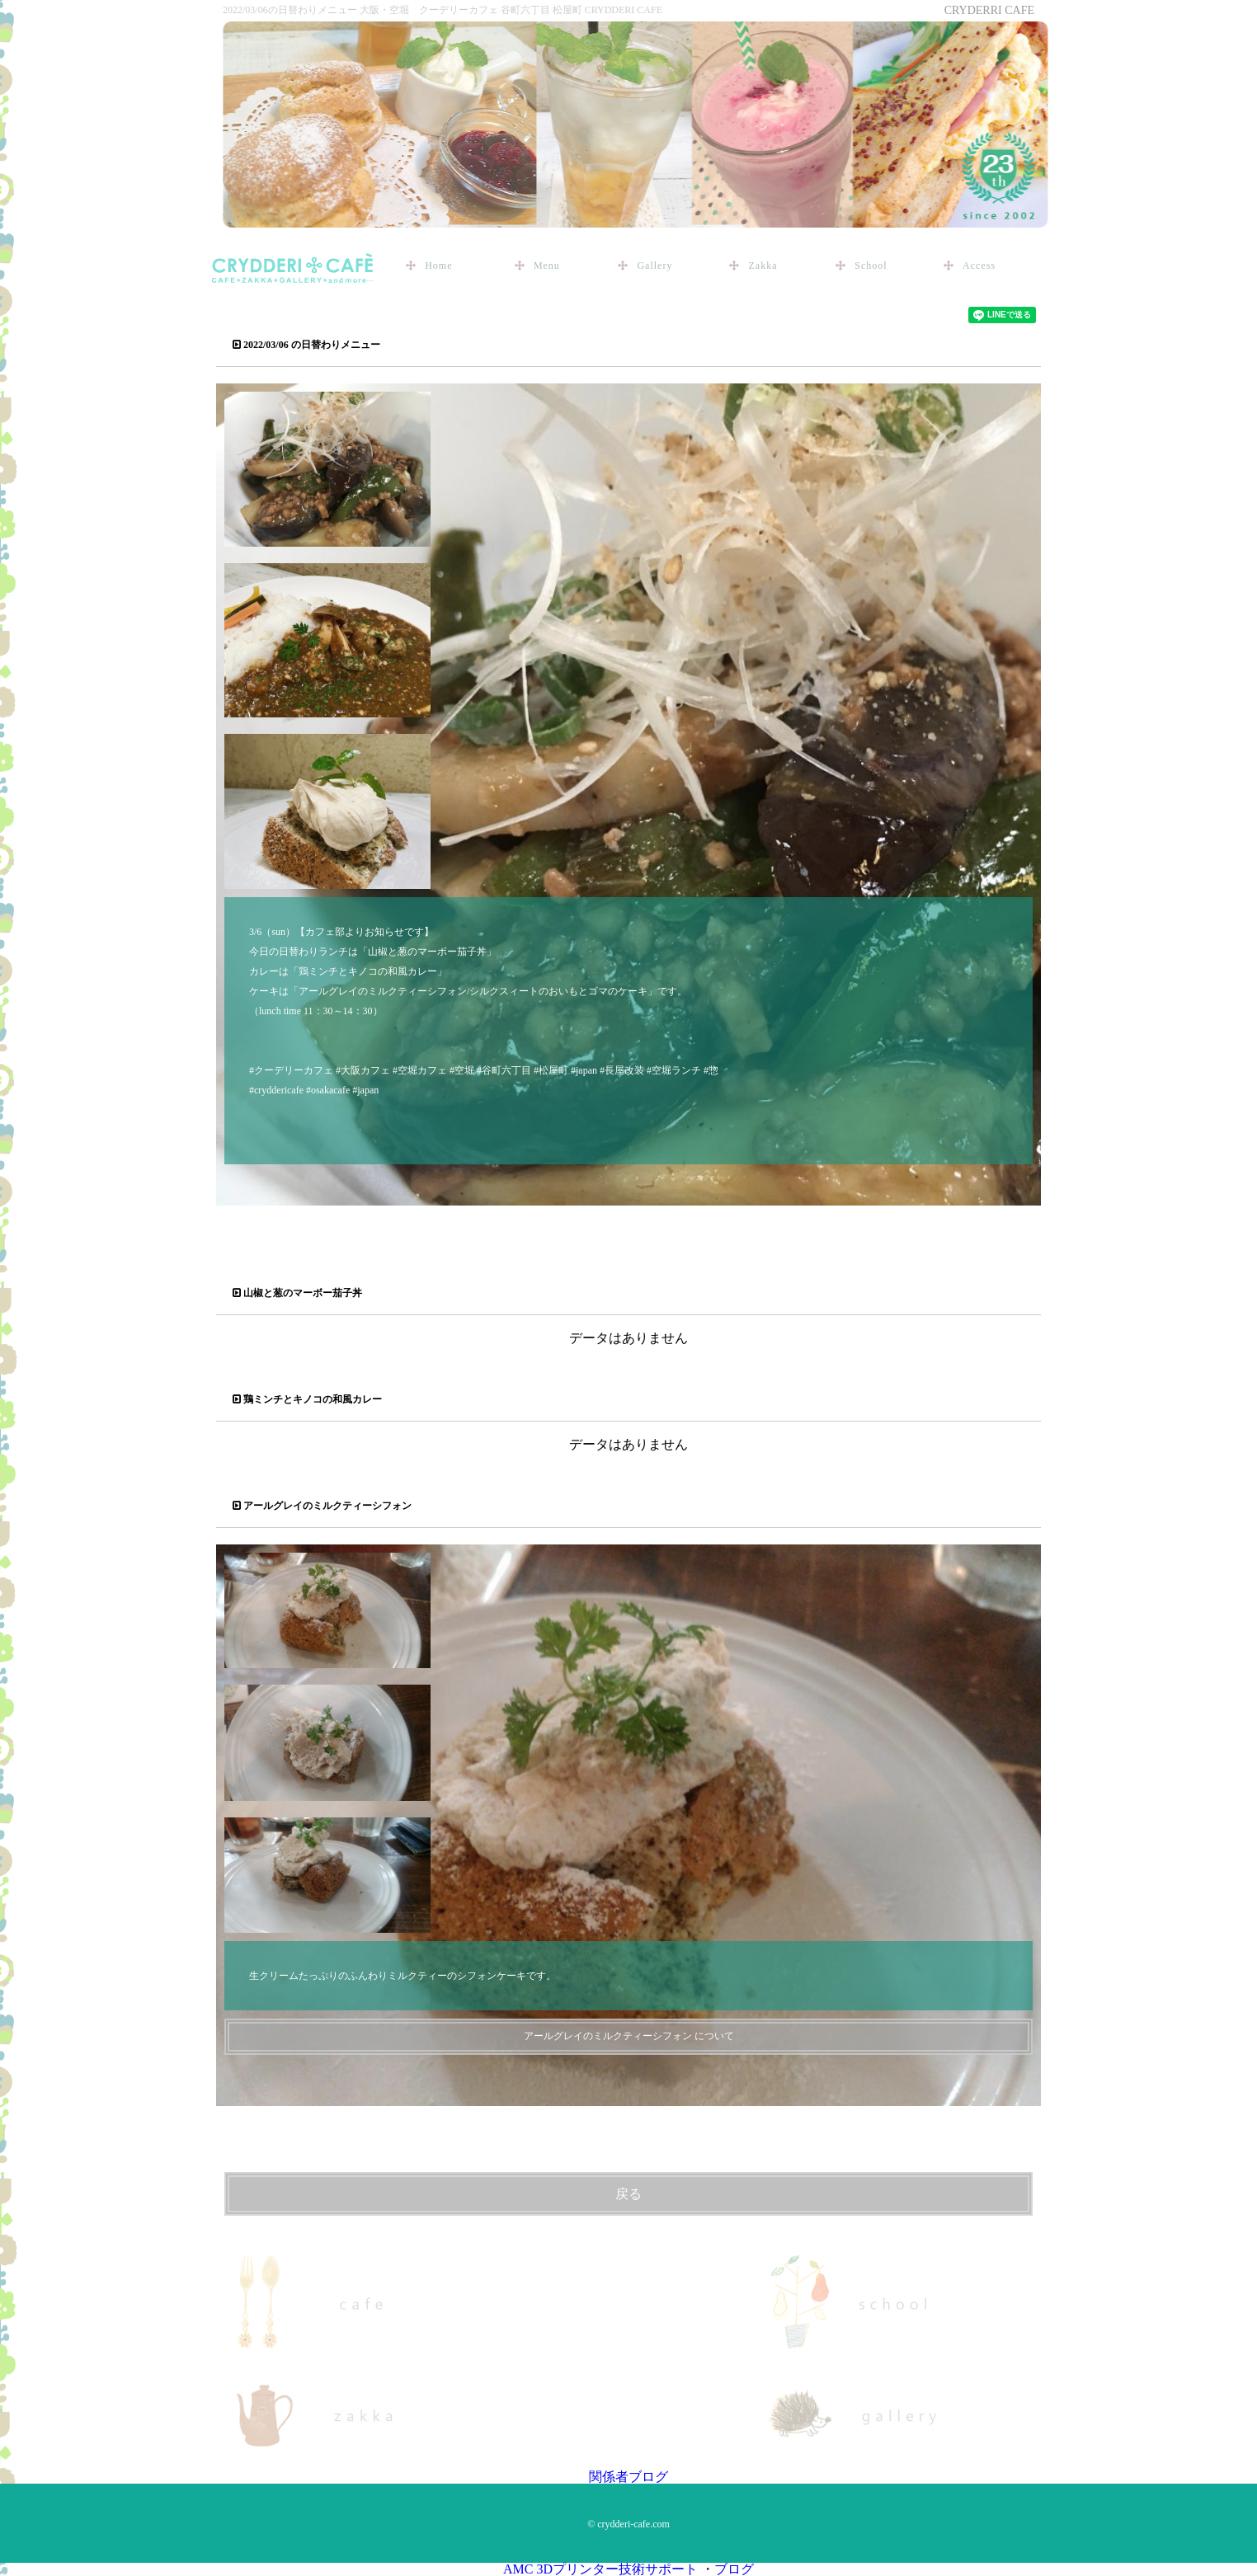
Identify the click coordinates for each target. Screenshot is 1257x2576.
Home (438, 265)
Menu (547, 265)
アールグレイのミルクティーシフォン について (629, 2036)
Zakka (762, 265)
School (870, 265)
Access (979, 265)
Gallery (654, 265)
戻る (628, 2194)
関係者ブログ (628, 2477)
